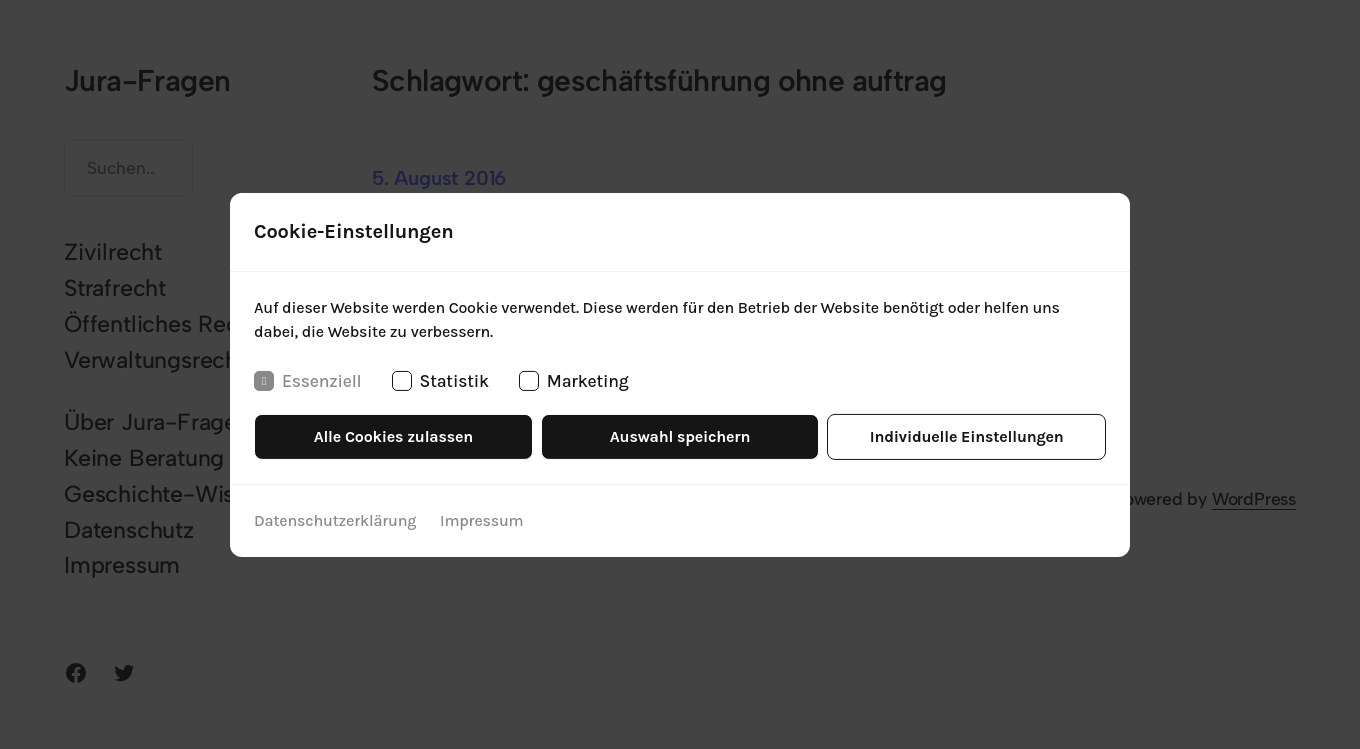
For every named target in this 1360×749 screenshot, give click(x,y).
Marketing (574, 380)
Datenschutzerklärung (335, 520)
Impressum (481, 520)
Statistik (440, 380)
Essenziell (308, 380)
